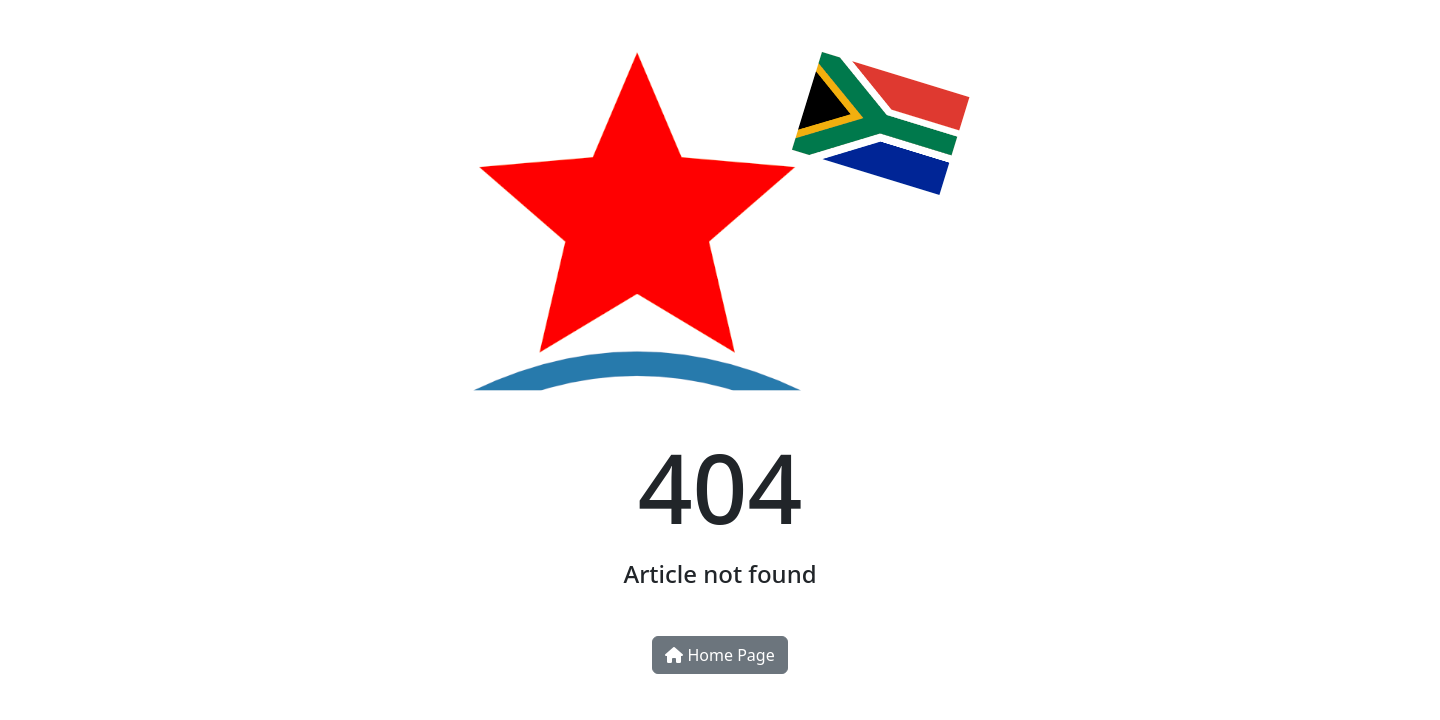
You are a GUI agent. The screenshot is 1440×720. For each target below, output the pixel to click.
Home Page (719, 655)
